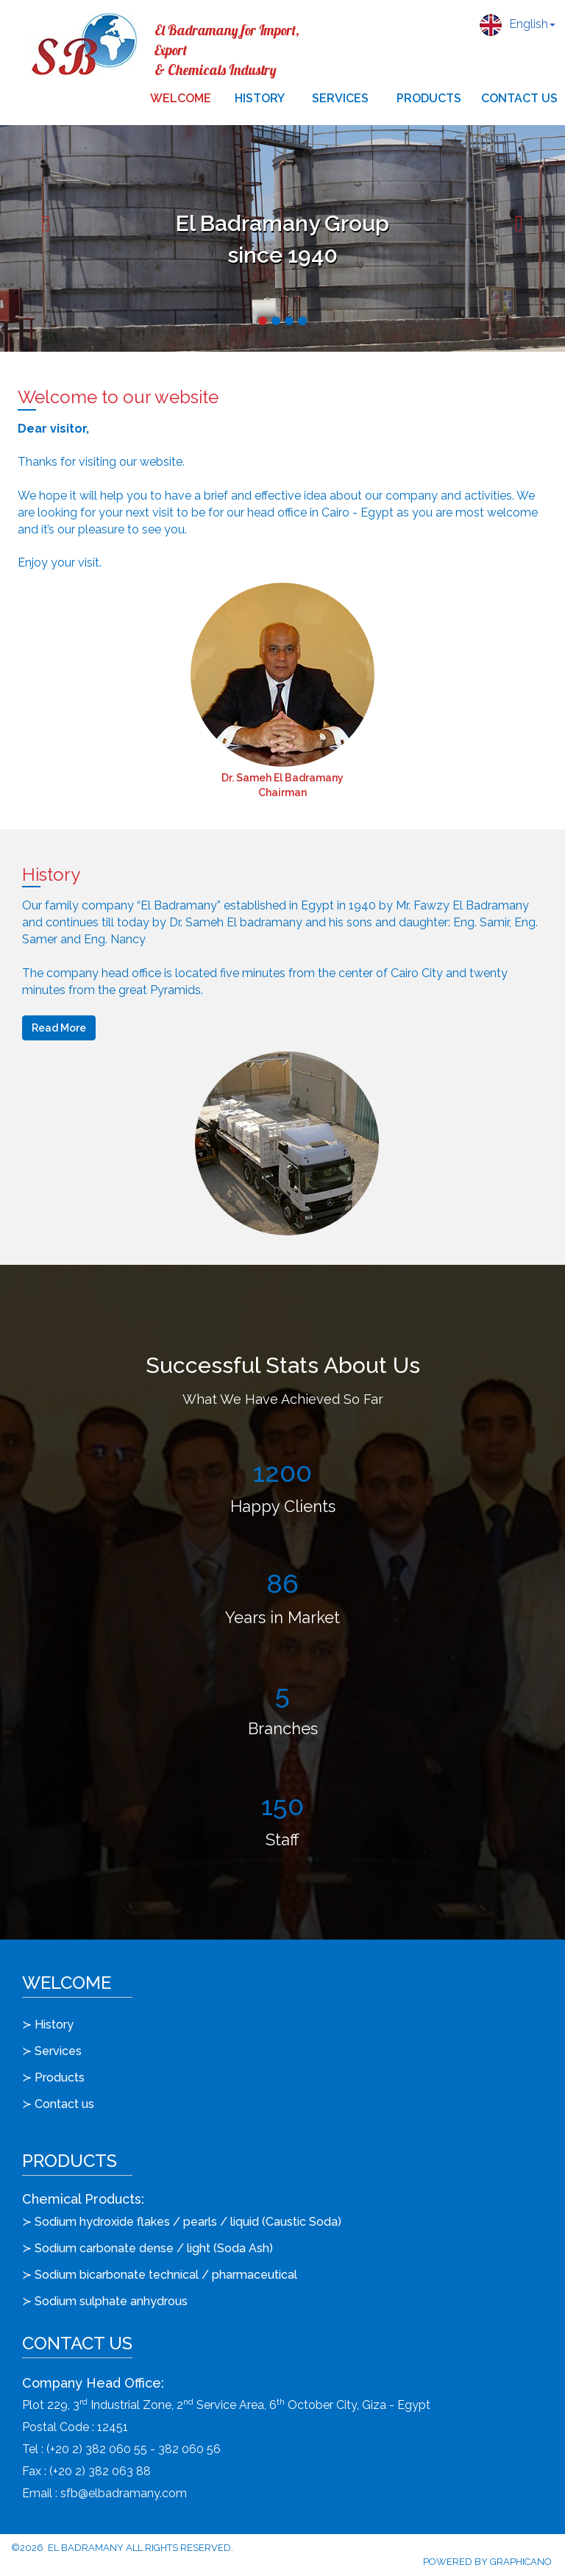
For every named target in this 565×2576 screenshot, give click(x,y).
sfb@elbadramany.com (123, 2493)
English (517, 25)
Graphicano (521, 2561)
